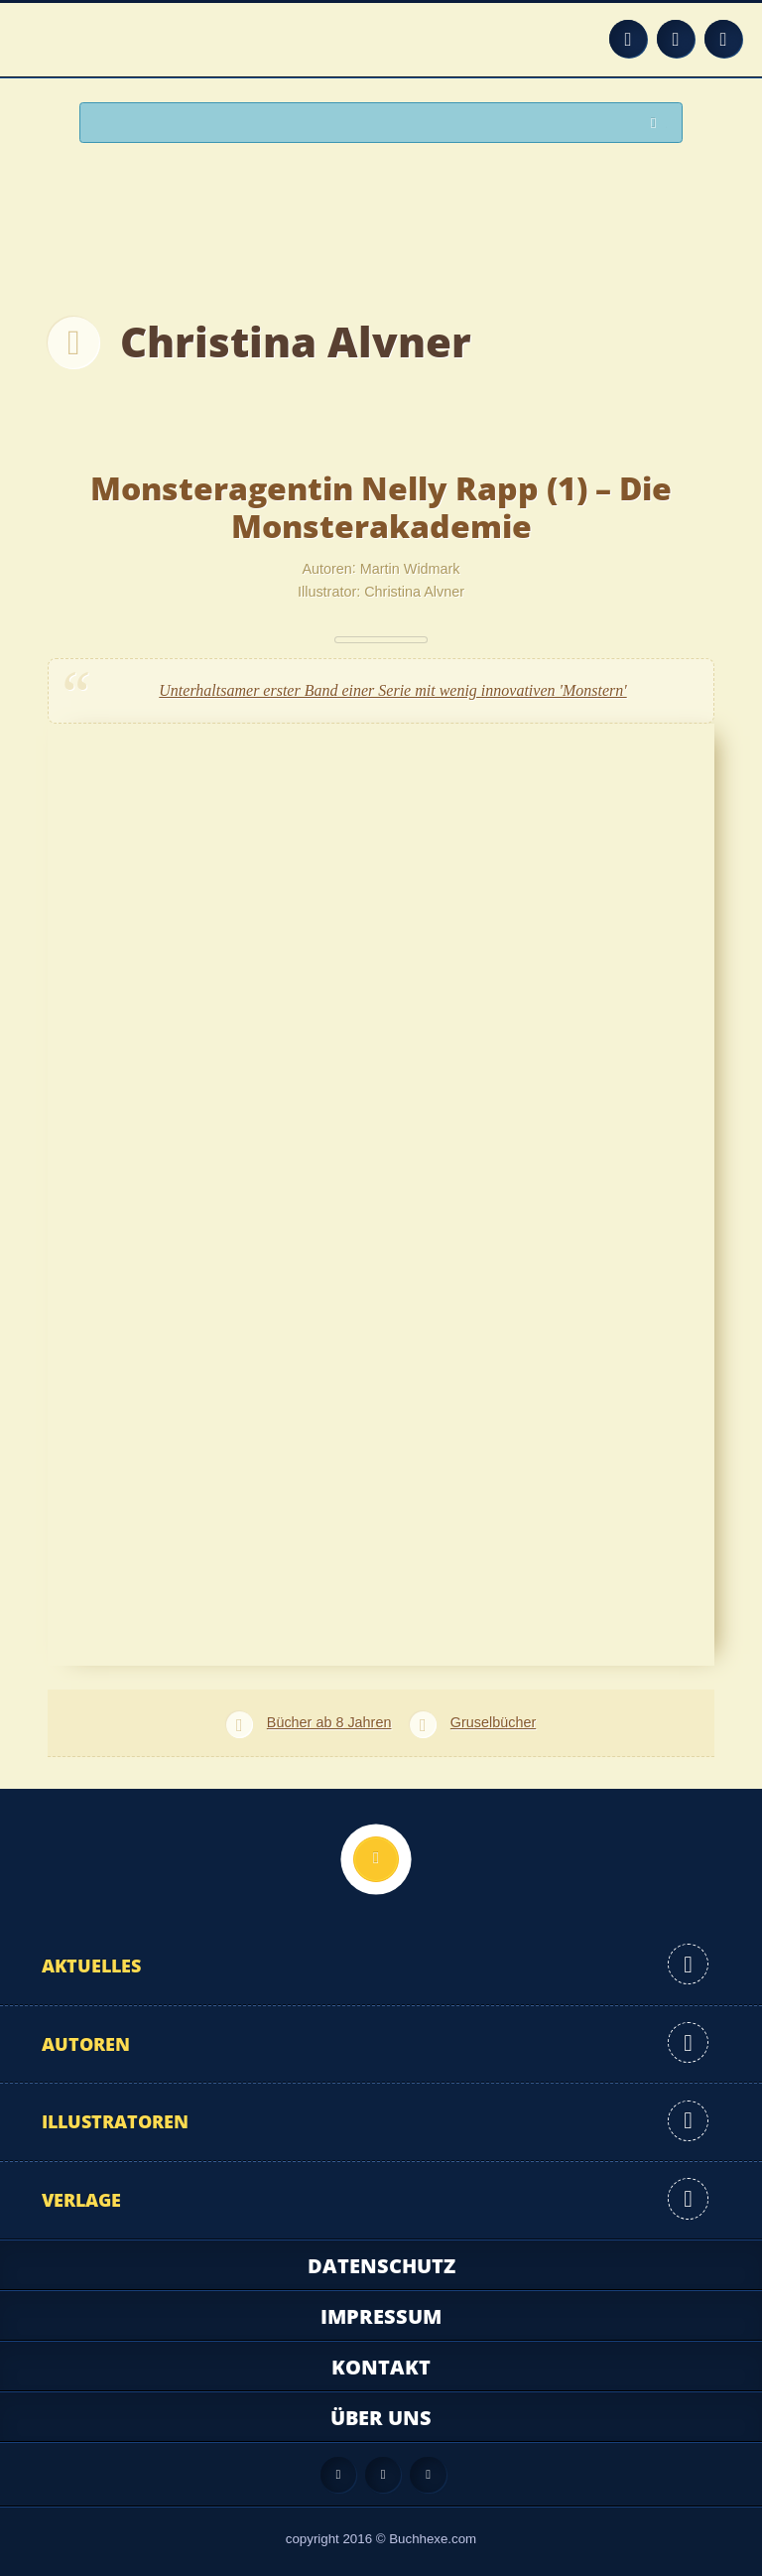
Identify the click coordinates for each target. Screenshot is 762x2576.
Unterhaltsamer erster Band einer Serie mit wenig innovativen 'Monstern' (392, 690)
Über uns (381, 2417)
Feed (628, 39)
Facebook (676, 39)
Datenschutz (381, 2265)
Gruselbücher (493, 1722)
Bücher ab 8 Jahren (329, 1722)
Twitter (723, 39)
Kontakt (381, 2367)
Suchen (659, 123)
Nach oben (376, 1859)
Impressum (381, 2316)
